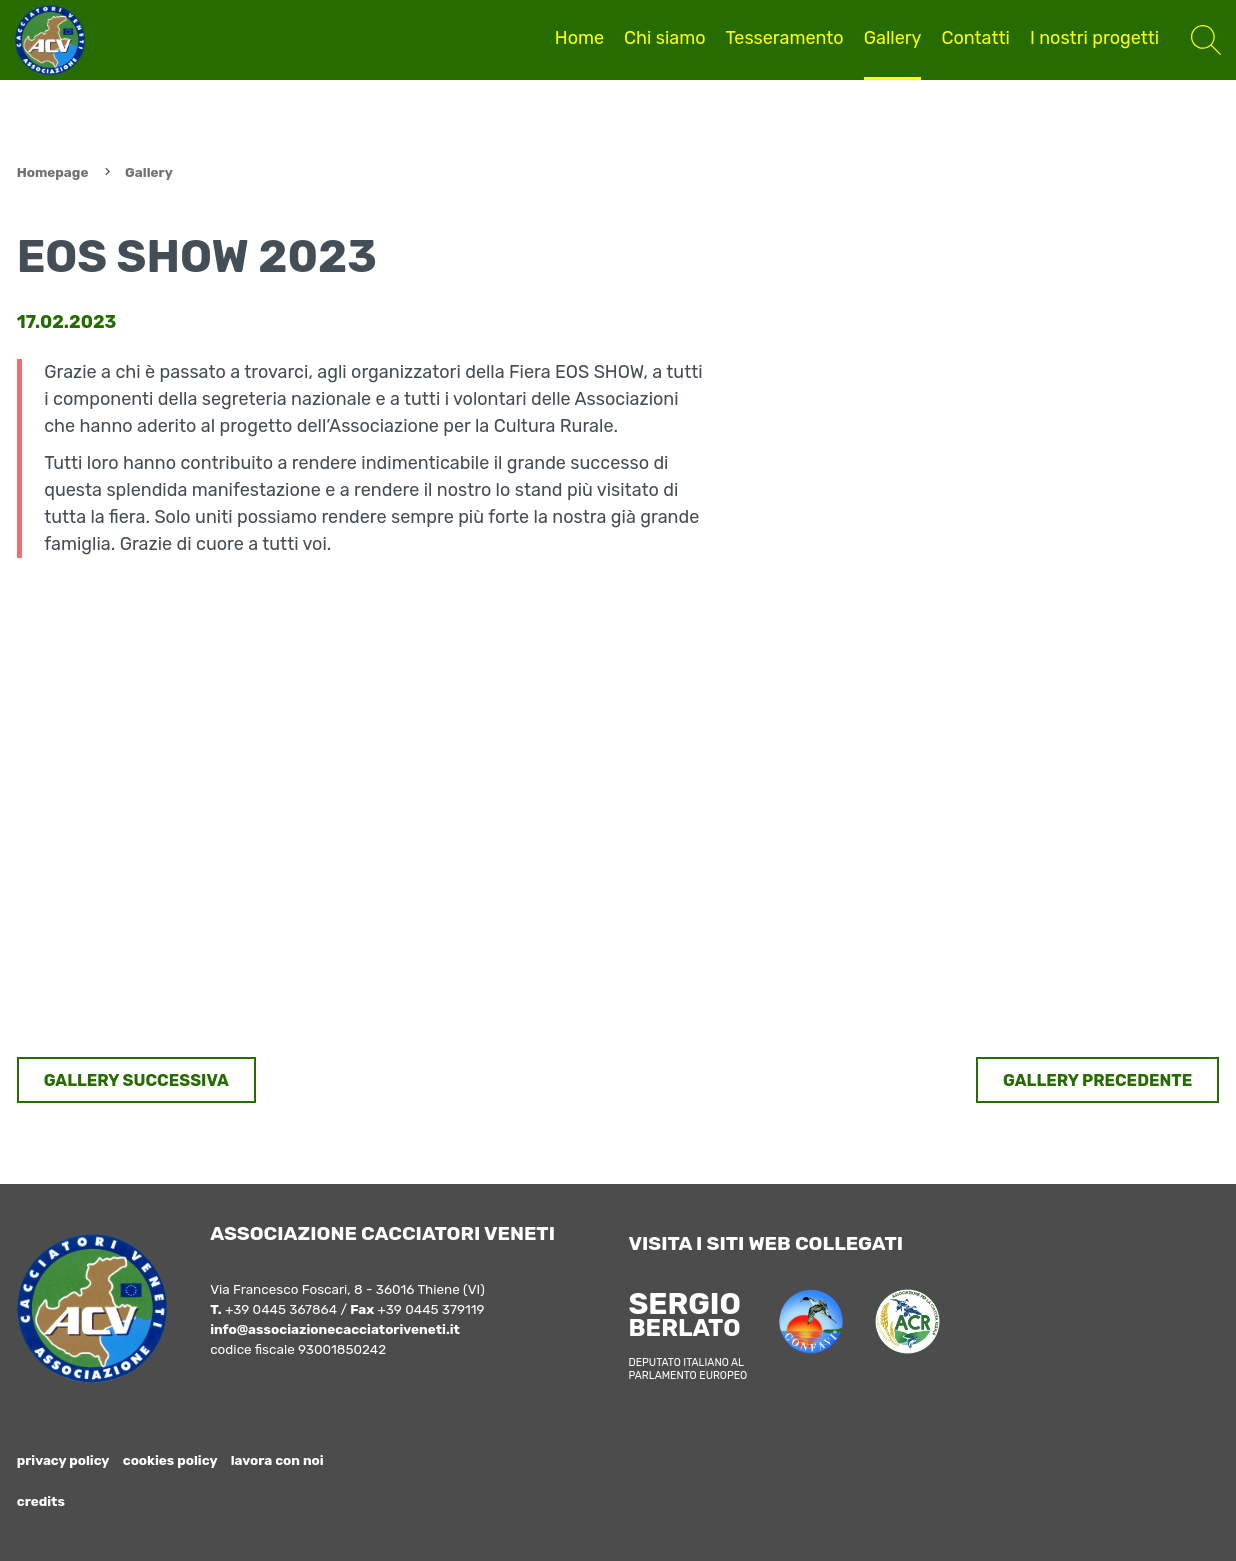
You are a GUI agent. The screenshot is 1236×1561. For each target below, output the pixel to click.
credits (41, 1501)
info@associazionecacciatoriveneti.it (335, 1329)
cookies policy (170, 1460)
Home (579, 38)
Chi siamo (665, 38)
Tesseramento (785, 38)
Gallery (893, 38)
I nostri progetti (1094, 38)
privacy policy (63, 1460)
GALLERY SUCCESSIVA (136, 1080)
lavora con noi (277, 1460)
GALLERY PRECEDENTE (1097, 1080)
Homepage (53, 172)
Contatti (975, 38)
